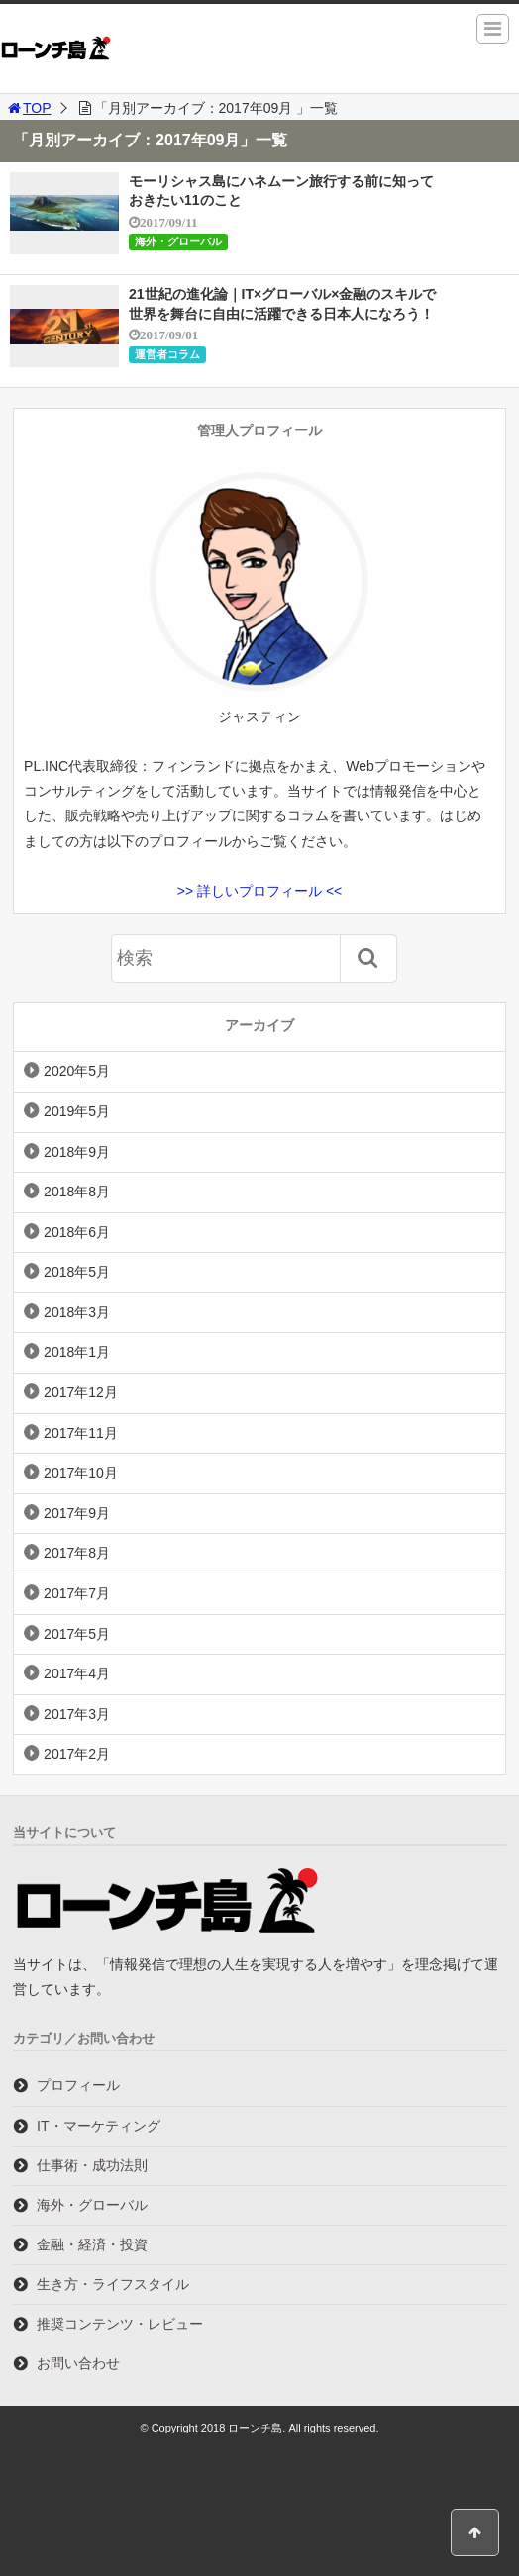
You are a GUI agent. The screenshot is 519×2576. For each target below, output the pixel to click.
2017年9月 (77, 1513)
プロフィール (78, 2085)
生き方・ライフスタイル (113, 2284)
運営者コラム (167, 354)
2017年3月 (77, 1714)
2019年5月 (77, 1111)
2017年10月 (81, 1472)
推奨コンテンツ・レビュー (120, 2324)
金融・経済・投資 (92, 2244)
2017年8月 (77, 1553)
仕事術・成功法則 (92, 2165)
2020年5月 (77, 1071)
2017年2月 (77, 1754)
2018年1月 (77, 1352)
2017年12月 (81, 1392)
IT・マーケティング (98, 2126)
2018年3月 (77, 1312)
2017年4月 (77, 1673)
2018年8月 (77, 1191)
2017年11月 (81, 1433)
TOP (28, 108)
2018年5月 (77, 1272)
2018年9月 (77, 1152)
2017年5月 (77, 1634)
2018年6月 (77, 1232)
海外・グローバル (178, 241)
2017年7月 (77, 1593)
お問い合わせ (78, 2363)
